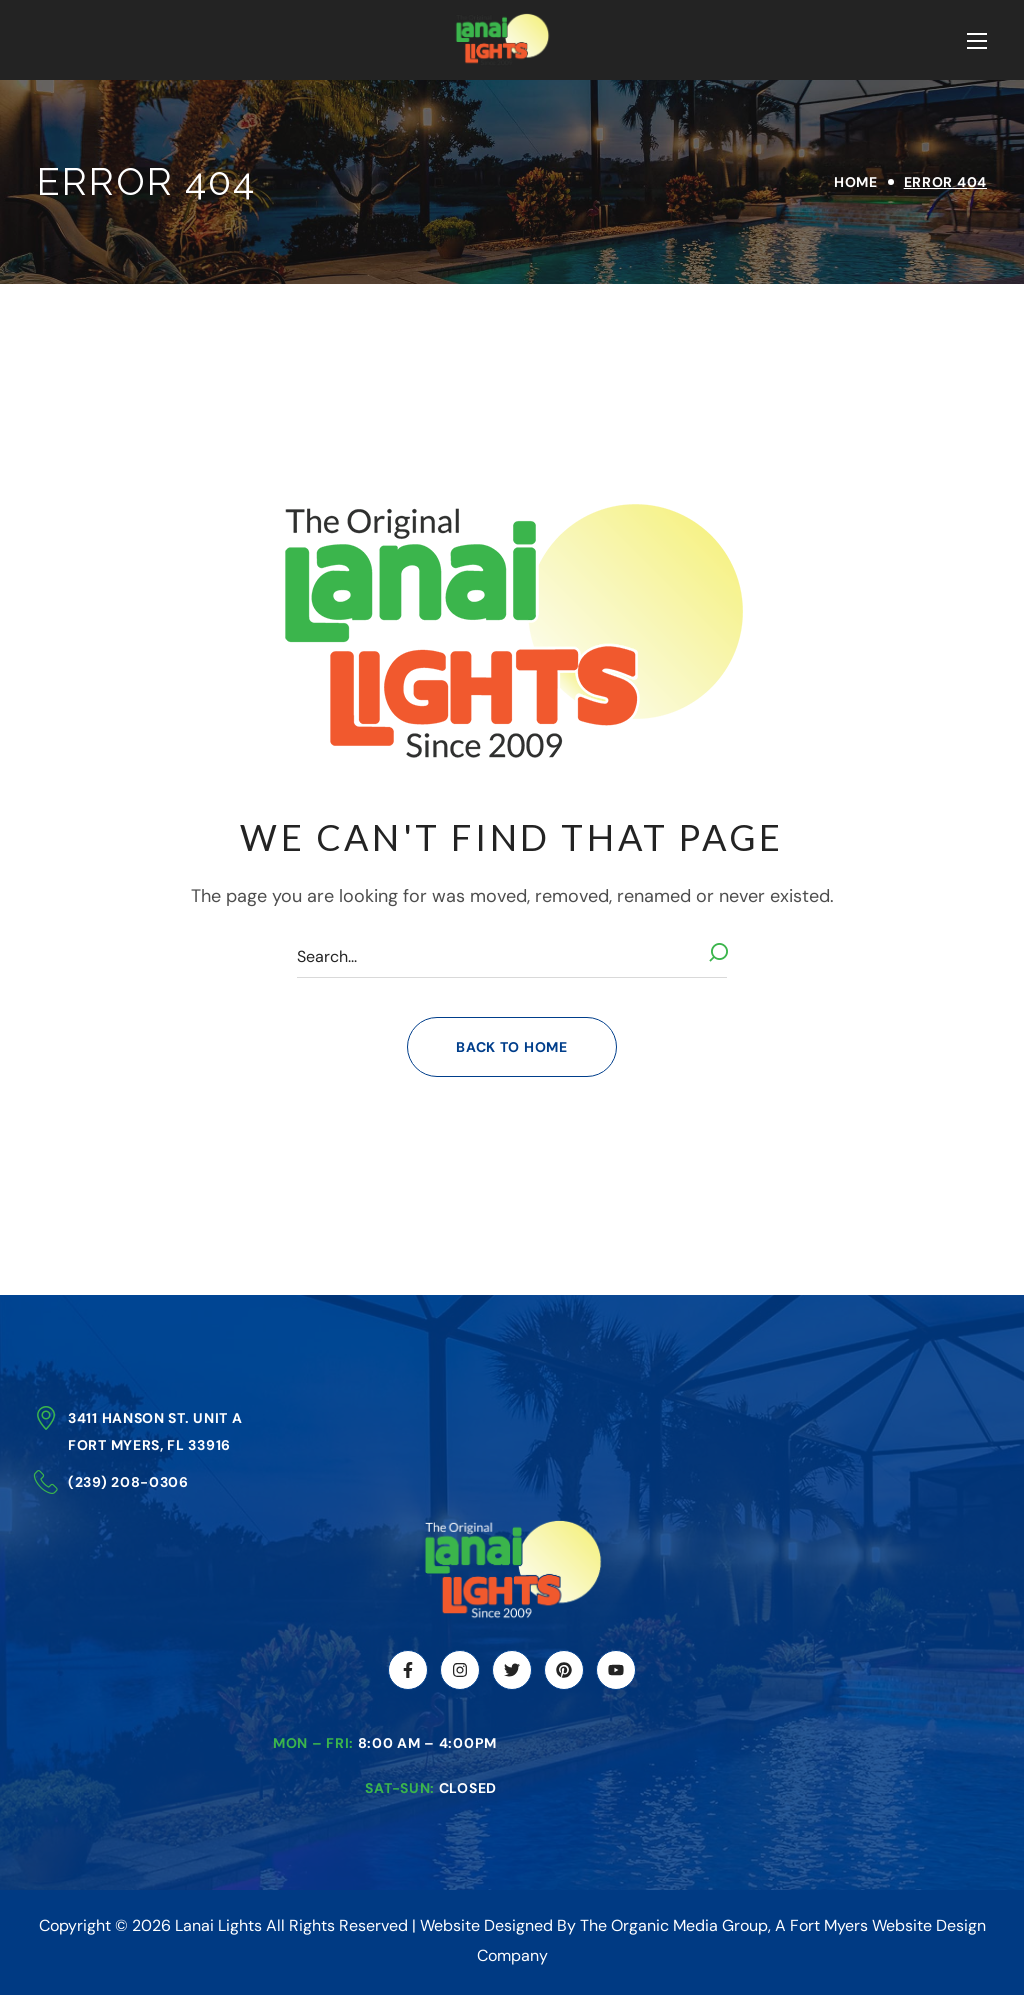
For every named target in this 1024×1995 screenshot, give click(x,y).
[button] (511, 1047)
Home (856, 182)
